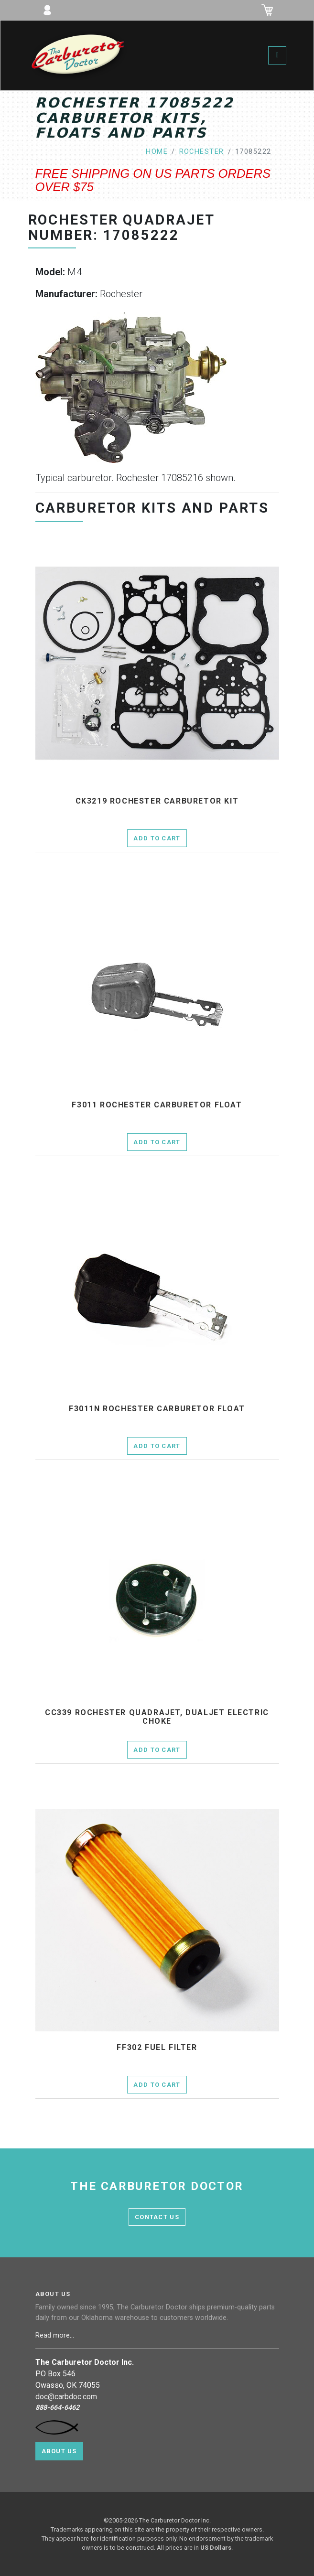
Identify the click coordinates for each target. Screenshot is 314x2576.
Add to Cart (156, 838)
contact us (157, 2217)
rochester (201, 152)
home (157, 152)
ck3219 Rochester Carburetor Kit (157, 801)
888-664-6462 (57, 2408)
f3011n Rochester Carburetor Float (157, 1409)
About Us (59, 2451)
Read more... (55, 2335)
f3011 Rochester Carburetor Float (157, 1105)
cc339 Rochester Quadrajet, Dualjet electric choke (157, 1716)
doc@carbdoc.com (66, 2396)
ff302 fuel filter (157, 2047)
